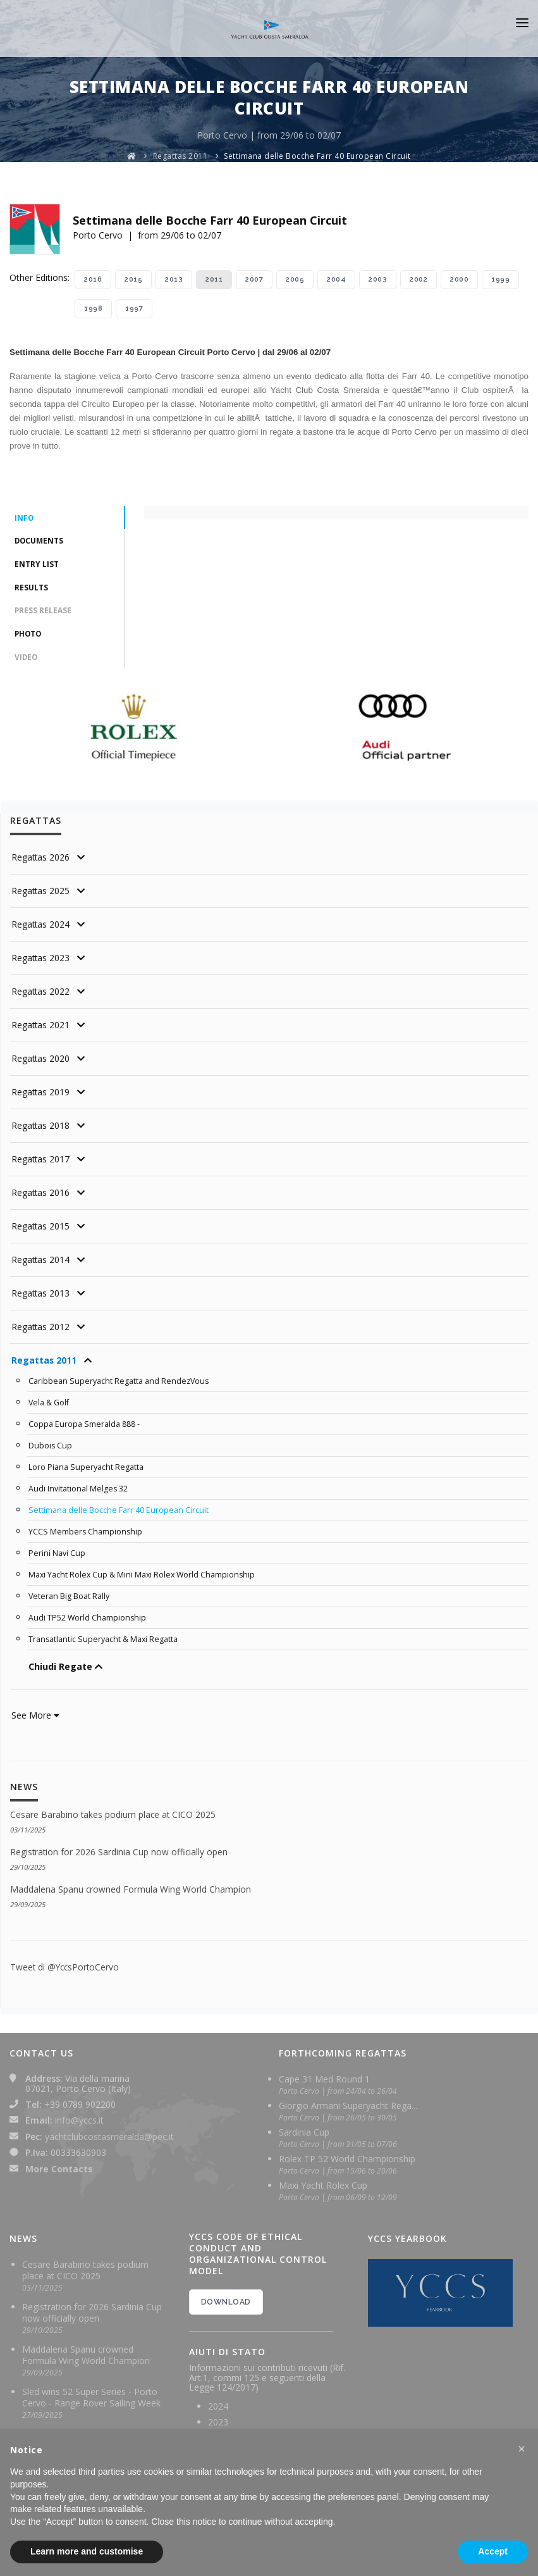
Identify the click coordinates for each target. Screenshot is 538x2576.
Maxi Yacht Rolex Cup (323, 2179)
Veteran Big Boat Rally (69, 1592)
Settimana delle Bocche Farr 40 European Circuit (317, 156)
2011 (214, 279)
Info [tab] (24, 518)
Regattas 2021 (41, 1028)
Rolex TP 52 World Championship (347, 2152)
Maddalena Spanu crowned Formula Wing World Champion (131, 1883)
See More (35, 1710)
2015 (133, 279)
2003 (378, 279)
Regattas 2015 (41, 1229)
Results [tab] (31, 589)
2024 (218, 2399)
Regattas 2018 (41, 1129)
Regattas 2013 (41, 1296)
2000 (459, 279)
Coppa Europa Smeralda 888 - (84, 1425)
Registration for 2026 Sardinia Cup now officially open (120, 1846)
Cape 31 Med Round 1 (324, 2073)
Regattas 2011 (180, 156)
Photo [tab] (28, 636)
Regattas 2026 (41, 860)
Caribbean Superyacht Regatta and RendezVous (119, 1384)
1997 (134, 308)
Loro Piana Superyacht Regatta (86, 1467)
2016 (93, 279)
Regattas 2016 (41, 1196)
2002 (418, 279)
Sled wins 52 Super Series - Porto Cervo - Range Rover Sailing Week (91, 2391)
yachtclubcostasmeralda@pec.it (109, 2130)
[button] (521, 2449)
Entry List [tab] (37, 565)
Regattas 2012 (41, 1330)
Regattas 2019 (41, 1095)
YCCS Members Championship (86, 1530)
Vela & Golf (49, 1404)
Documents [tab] (39, 542)
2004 (336, 279)
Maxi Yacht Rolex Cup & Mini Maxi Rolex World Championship (143, 1571)
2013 (174, 279)
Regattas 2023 (41, 961)
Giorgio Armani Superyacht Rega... (348, 2099)
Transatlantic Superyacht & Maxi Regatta (103, 1634)
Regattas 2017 (41, 1162)
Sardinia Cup (304, 2126)
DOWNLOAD (226, 2295)
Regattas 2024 (41, 927)
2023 (218, 2415)
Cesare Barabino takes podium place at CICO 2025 (113, 1809)
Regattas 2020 (41, 1061)
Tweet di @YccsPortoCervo (66, 1961)
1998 (93, 308)
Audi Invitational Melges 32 (78, 1488)
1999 (500, 279)
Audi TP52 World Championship (87, 1613)
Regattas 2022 (41, 994)
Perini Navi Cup (56, 1551)
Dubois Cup (50, 1446)
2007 (254, 279)
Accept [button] (493, 2551)
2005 (295, 279)
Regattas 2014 (41, 1263)
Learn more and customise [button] (86, 2551)
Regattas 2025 (41, 894)
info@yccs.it (79, 2114)
